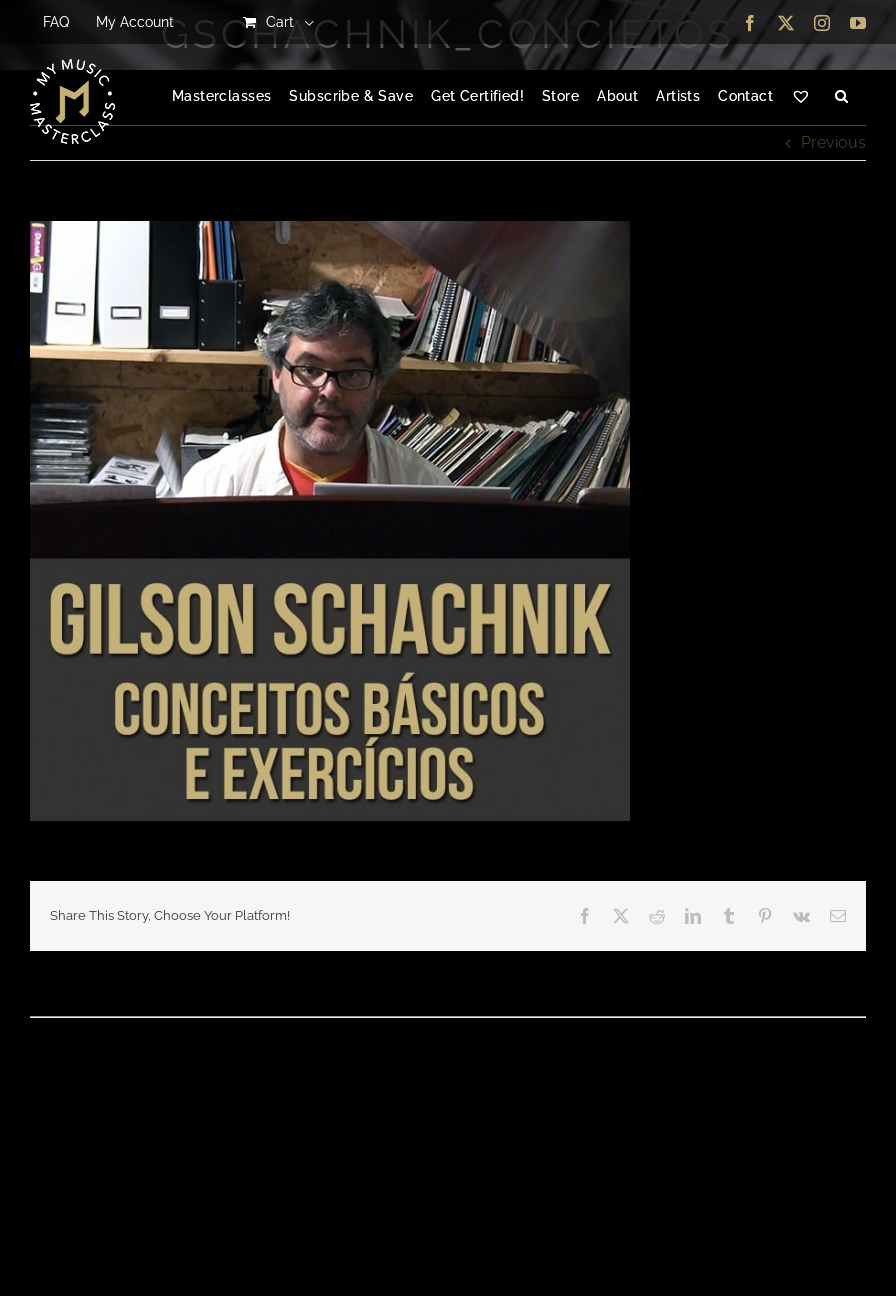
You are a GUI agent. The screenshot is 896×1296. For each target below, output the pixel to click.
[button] (841, 97)
